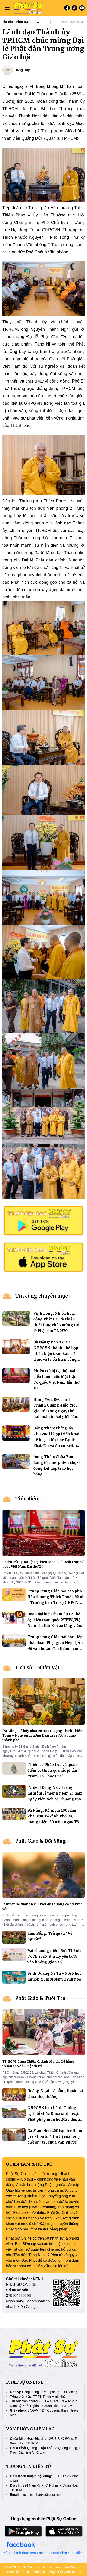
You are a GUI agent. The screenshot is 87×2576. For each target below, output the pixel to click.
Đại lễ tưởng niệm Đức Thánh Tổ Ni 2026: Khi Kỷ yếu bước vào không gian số (54, 1956)
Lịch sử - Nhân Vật (37, 1667)
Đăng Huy (22, 70)
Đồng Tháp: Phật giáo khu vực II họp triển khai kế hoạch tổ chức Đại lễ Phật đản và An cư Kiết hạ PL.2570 (56, 1439)
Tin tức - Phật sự (15, 22)
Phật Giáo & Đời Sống (40, 1841)
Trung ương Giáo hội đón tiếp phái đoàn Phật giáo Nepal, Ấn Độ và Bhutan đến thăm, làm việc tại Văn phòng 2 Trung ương (55, 1648)
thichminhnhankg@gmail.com (42, 2494)
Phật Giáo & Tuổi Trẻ (40, 1998)
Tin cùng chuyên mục (41, 1296)
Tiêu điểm (27, 1499)
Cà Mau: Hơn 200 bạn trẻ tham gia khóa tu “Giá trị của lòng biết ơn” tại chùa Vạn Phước (54, 2136)
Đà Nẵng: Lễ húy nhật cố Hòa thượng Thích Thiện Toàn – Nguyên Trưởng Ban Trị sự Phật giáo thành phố (42, 1735)
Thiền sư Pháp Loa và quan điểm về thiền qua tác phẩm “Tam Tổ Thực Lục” (52, 1770)
